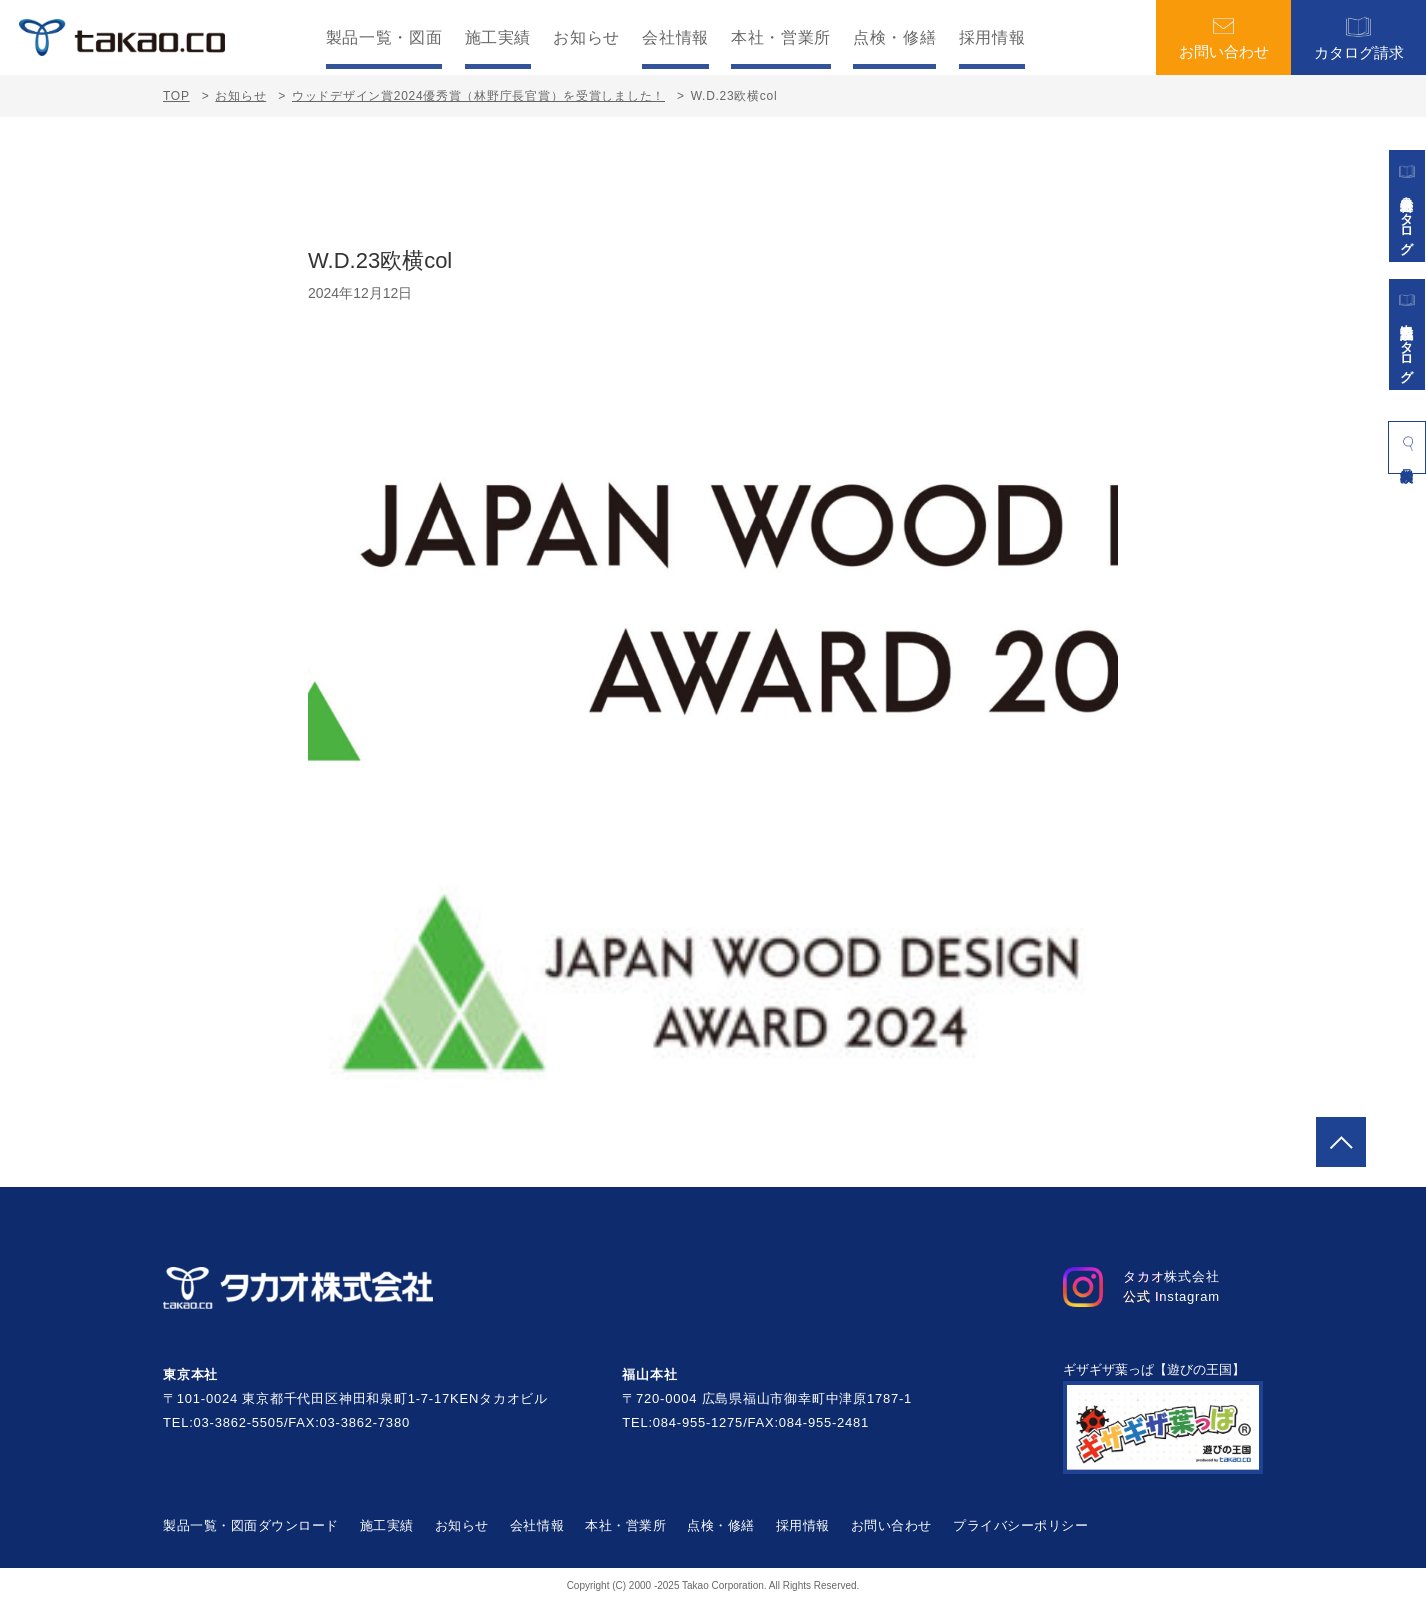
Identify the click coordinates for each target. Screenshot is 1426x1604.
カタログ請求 (1359, 37)
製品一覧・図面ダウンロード (251, 1525)
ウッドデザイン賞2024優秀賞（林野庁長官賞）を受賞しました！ (478, 96)
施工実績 (498, 38)
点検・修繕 (894, 38)
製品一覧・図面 (384, 38)
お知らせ (586, 38)
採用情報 (992, 38)
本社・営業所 (781, 38)
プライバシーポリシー (1020, 1525)
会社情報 (675, 38)
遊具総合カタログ (1407, 206)
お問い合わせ (1224, 38)
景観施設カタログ (1407, 335)
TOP (176, 96)
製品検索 (1407, 443)
